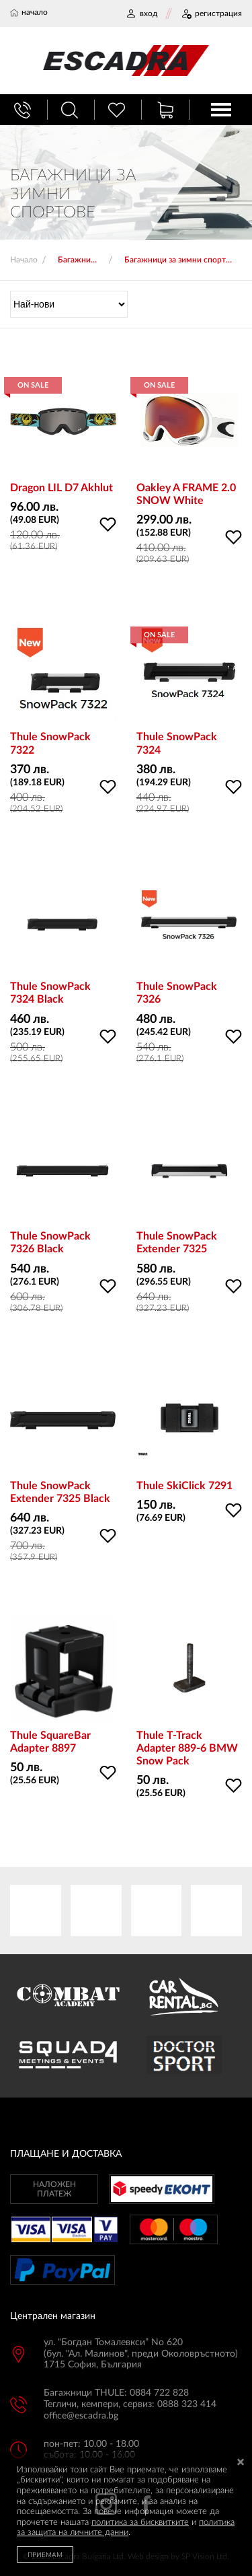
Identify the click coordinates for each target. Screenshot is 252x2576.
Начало (24, 260)
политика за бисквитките (140, 2522)
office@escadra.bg (81, 2416)
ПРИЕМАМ (45, 2555)
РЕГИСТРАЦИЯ (211, 13)
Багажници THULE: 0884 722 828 (116, 2393)
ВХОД (141, 13)
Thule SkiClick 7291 (184, 1485)
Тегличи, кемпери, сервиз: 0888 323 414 (130, 2404)
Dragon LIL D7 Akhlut (61, 487)
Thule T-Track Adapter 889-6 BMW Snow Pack (187, 1748)
